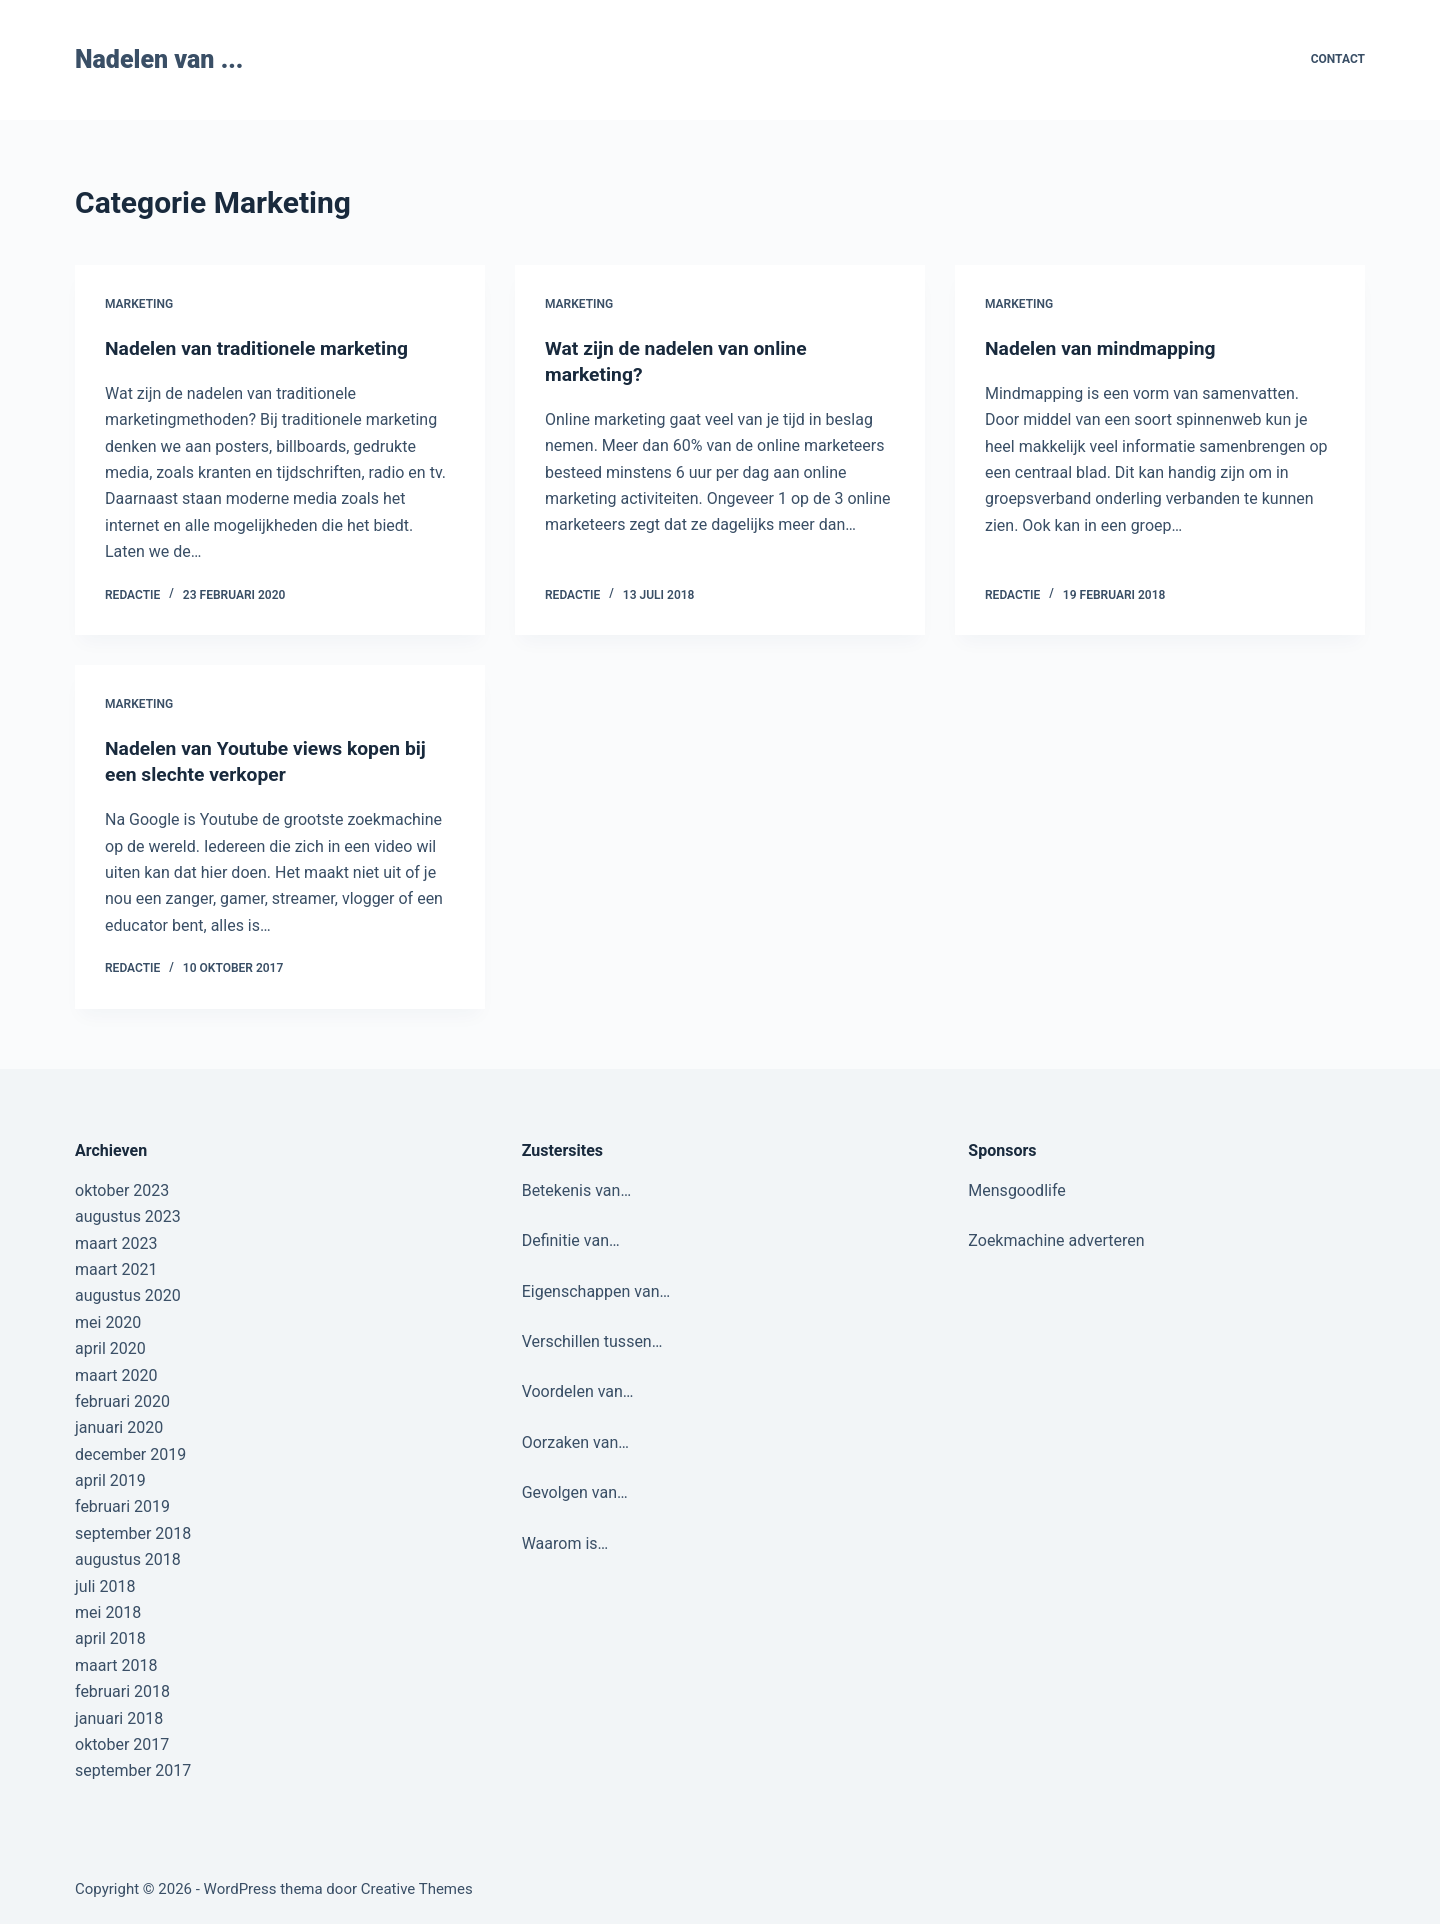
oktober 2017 (122, 1744)
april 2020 (110, 1348)
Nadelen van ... (159, 59)
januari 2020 (119, 1427)
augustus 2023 (128, 1216)
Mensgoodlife (1016, 1190)
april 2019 (110, 1480)
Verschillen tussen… (592, 1341)
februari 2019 (122, 1506)
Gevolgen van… (575, 1492)
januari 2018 (119, 1717)
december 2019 (130, 1454)
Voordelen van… (578, 1391)
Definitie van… (571, 1240)
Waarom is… (565, 1542)
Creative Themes (417, 1889)
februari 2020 (122, 1401)
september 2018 (133, 1533)
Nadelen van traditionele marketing (262, 348)
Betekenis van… (576, 1190)
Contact (1338, 59)
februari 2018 (122, 1691)
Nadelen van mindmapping (1105, 348)
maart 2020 (116, 1374)
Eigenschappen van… (596, 1290)
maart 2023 (116, 1242)
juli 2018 (105, 1586)
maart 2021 (116, 1269)
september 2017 (133, 1770)
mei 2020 (108, 1322)
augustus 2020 (128, 1295)
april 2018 (110, 1638)
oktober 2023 (122, 1190)
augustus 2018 (128, 1559)
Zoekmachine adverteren (1056, 1240)
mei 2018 (108, 1612)
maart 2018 (116, 1665)
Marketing (139, 304)
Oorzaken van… (575, 1442)
